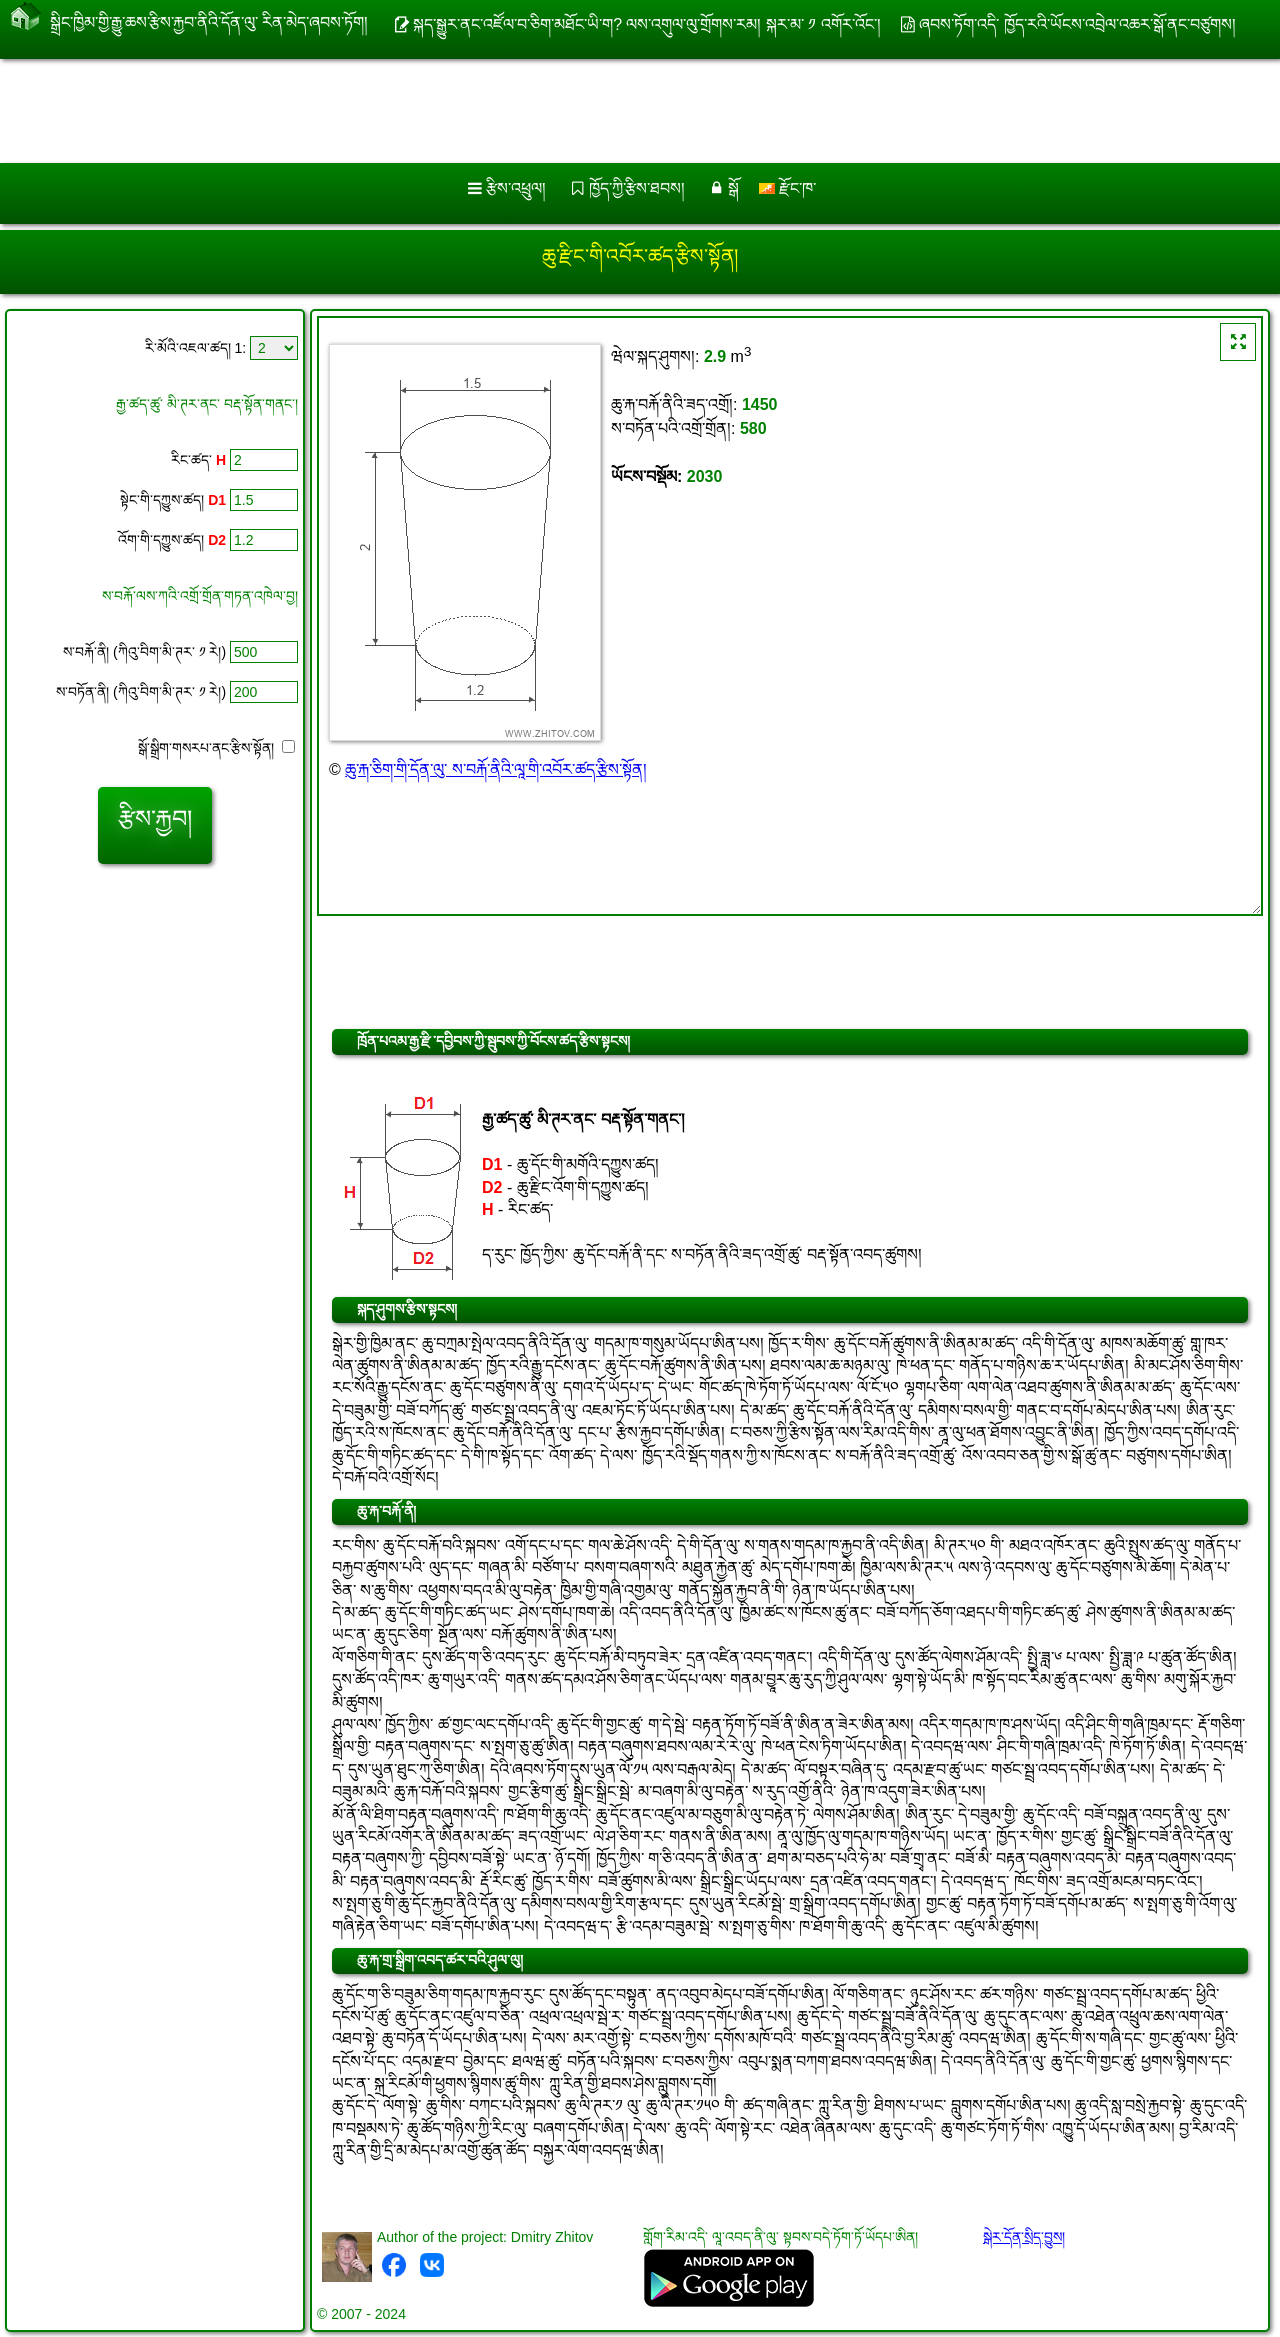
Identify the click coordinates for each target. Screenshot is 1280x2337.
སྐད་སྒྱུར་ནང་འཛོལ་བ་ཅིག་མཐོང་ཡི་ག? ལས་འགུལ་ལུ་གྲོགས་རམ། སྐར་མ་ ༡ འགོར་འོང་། (647, 24)
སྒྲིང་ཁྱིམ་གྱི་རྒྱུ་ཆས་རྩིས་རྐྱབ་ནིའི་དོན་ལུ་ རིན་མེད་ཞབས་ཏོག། (209, 18)
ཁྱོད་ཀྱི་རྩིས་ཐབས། (637, 188)
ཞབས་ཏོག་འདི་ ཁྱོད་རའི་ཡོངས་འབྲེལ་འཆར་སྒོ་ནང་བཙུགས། (1077, 24)
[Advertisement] (607, 111)
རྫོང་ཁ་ (787, 188)
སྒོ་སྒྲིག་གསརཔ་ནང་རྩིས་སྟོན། (216, 748)
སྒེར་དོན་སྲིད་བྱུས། (1024, 2237)
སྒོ (733, 188)
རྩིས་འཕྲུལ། (516, 188)
